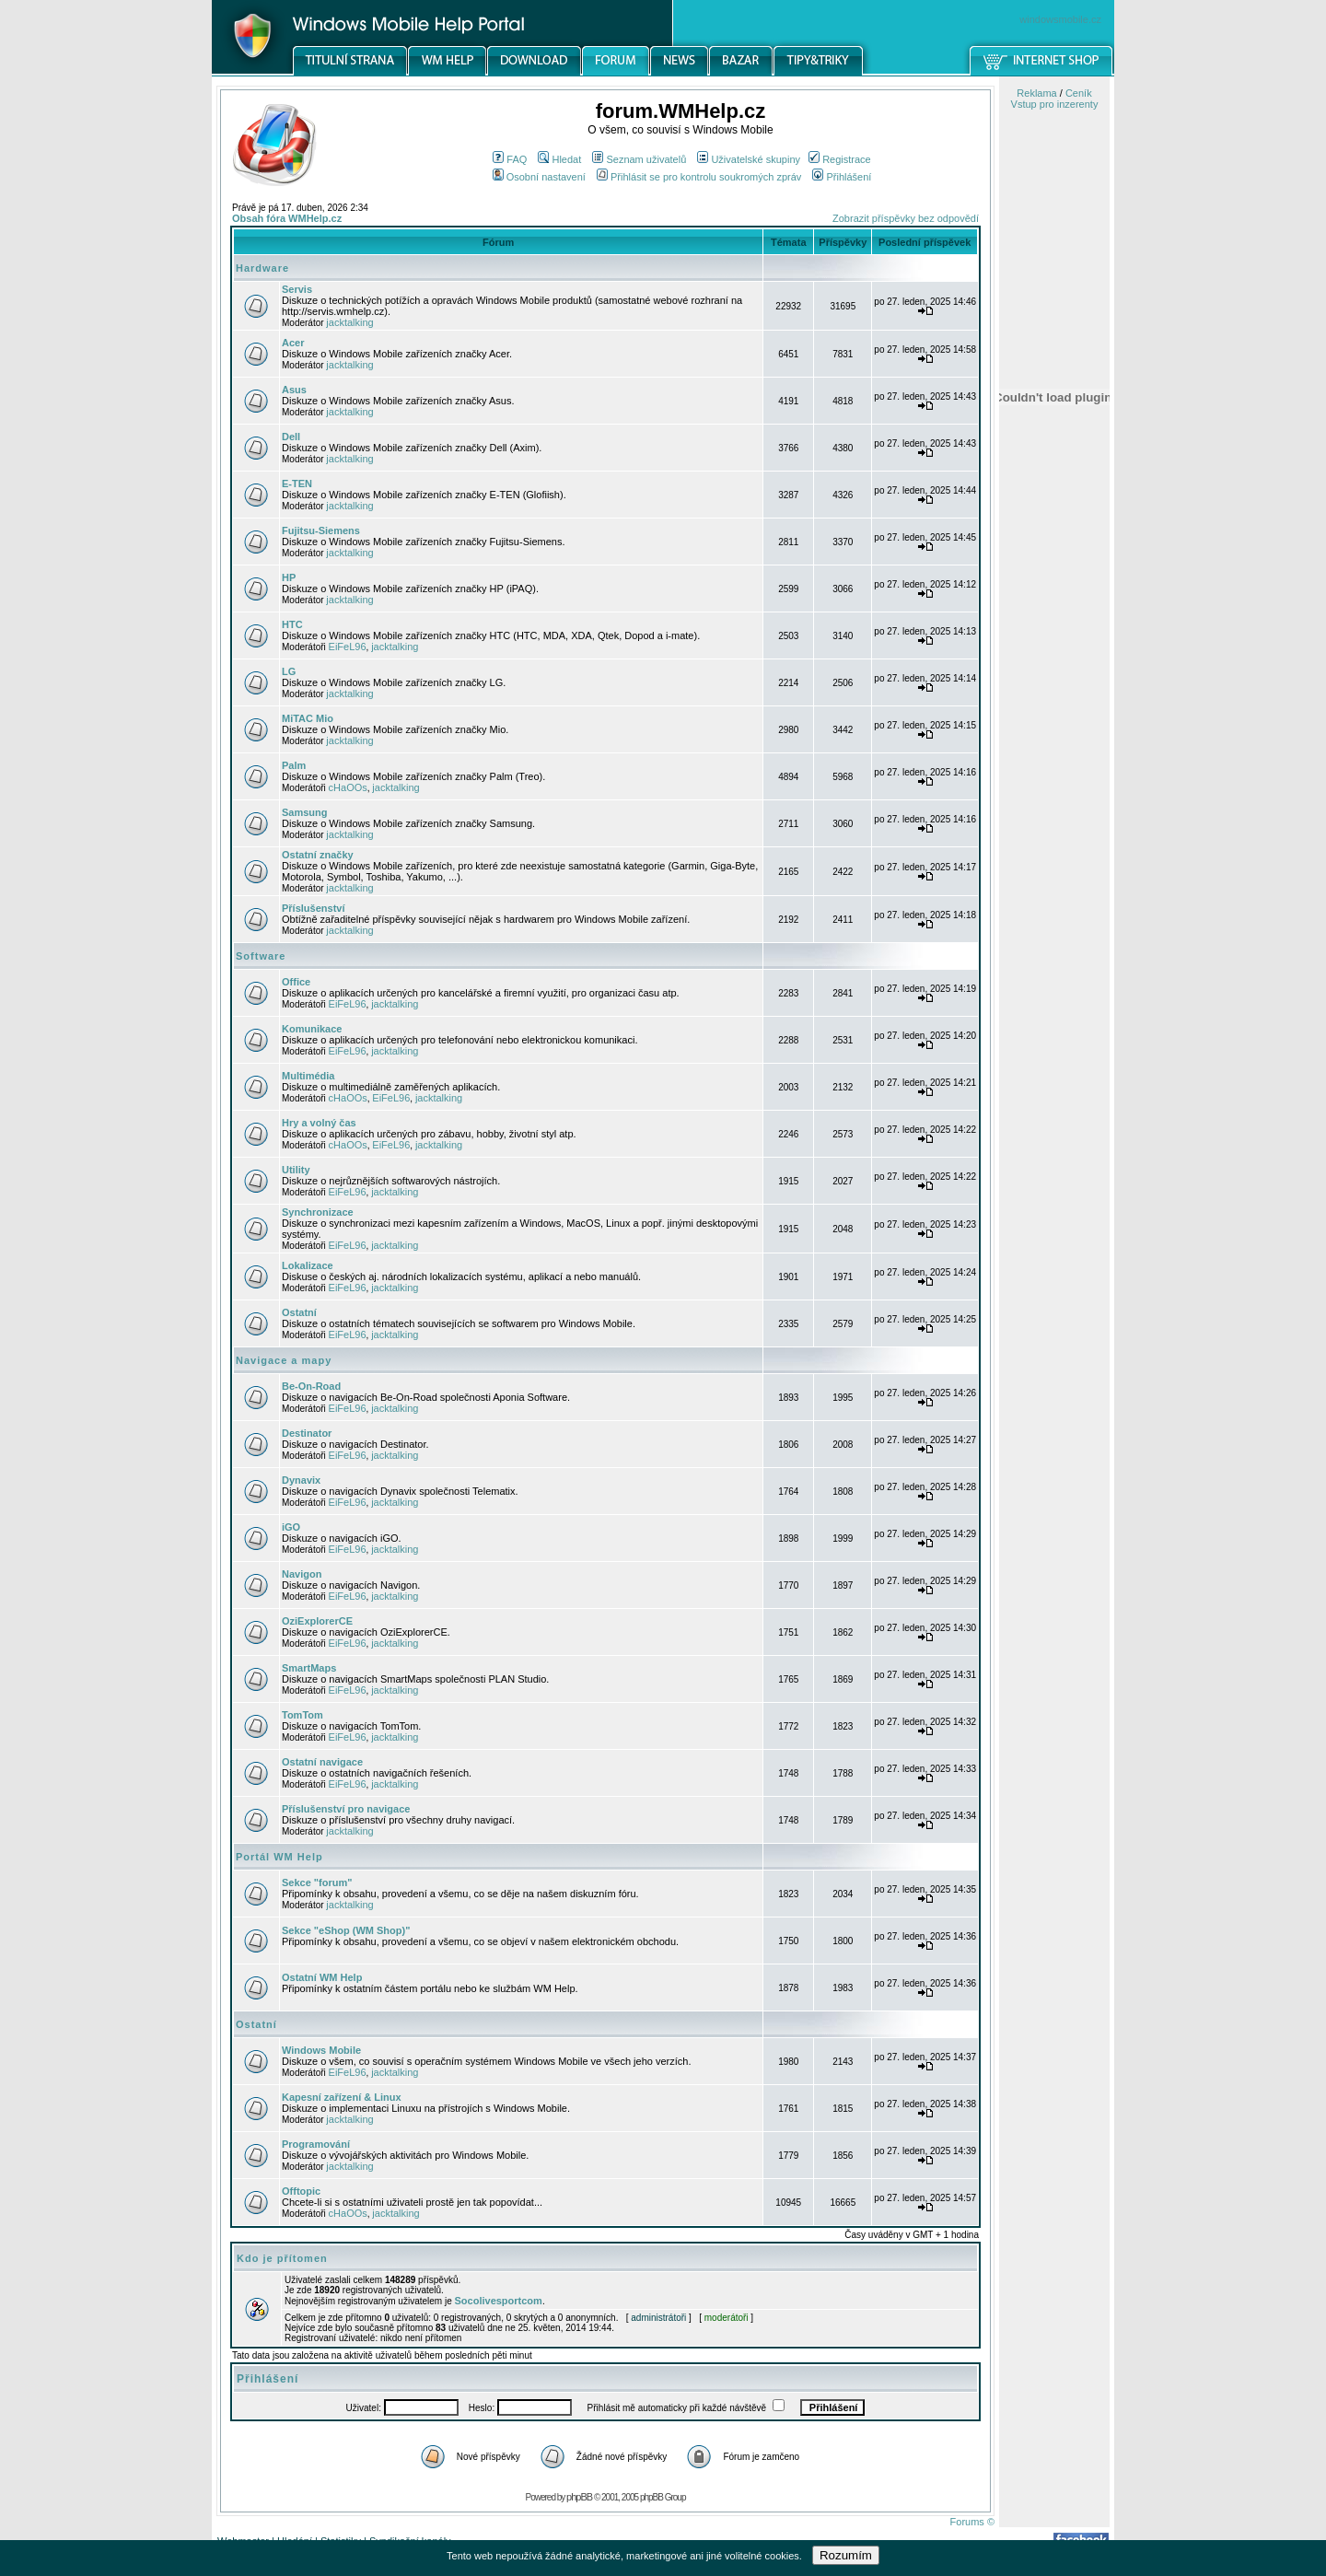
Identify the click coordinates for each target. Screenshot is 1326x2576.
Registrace (839, 159)
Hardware (262, 268)
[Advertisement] (1054, 960)
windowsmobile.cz (1060, 19)
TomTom (302, 1714)
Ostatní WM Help (322, 1977)
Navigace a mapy (284, 1360)
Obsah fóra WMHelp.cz (287, 218)
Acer (293, 342)
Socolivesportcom (498, 2300)
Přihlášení (841, 176)
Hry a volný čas (319, 1122)
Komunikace (312, 1028)
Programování (316, 2144)
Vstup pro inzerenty (1055, 104)
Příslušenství (313, 908)
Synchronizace (318, 1212)
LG (289, 671)
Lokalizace (307, 1265)
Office (296, 981)
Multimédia (308, 1075)
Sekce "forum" (317, 1882)
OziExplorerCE (317, 1620)
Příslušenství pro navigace (346, 1808)
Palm (294, 765)
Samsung (305, 812)
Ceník (1078, 93)
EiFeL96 (347, 646)
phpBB (579, 2496)
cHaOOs (348, 787)
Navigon (301, 1573)
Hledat (559, 159)
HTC (292, 624)
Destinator (307, 1433)
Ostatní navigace (322, 1761)
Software (260, 956)
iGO (291, 1527)
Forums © (972, 2521)
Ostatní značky (318, 854)
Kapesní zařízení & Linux (341, 2097)
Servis (297, 289)
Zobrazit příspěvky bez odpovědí (905, 218)
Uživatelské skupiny (748, 159)
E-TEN (297, 483)
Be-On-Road (311, 1386)
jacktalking (349, 322)
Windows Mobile (321, 2050)
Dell (291, 436)
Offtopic (301, 2191)
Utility (296, 1169)
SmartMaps (309, 1667)
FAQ (510, 159)
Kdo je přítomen (282, 2258)
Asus (294, 389)
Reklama (1036, 93)
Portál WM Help (279, 1856)
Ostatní (299, 1312)
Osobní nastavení (539, 176)
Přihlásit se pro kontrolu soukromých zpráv (699, 176)
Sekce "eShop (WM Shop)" (346, 1930)
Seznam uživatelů (639, 159)
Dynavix (301, 1480)
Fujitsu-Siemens (321, 530)
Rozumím (846, 2555)
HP (289, 577)
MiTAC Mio (307, 718)
